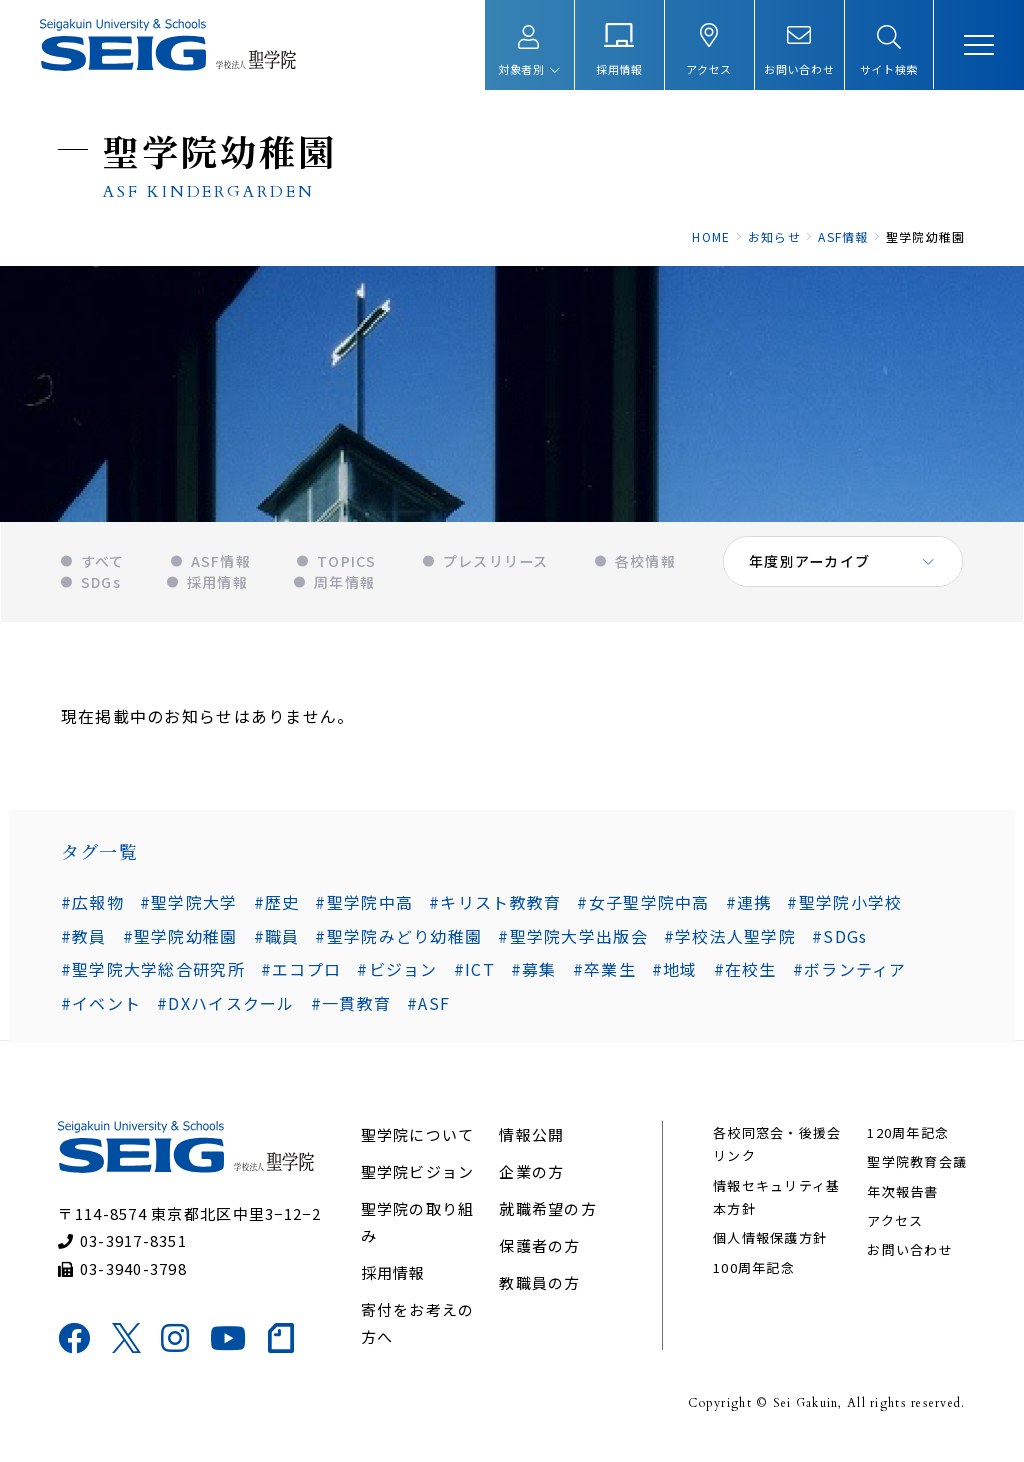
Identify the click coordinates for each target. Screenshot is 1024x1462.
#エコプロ (300, 976)
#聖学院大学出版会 (511, 942)
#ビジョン (397, 976)
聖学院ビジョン (418, 1180)
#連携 (748, 908)
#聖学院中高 (364, 908)
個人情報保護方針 (770, 1247)
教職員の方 (539, 1291)
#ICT (473, 976)
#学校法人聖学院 (667, 942)
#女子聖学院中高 (643, 908)
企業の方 (531, 1180)
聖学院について (418, 1143)
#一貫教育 (350, 1010)
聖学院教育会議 (916, 1171)
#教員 (941, 908)
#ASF (427, 1010)
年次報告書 (901, 1200)
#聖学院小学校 (844, 908)
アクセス (894, 1230)
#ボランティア (849, 976)
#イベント (100, 1010)
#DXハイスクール (225, 1010)
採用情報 (393, 1281)
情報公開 (531, 1143)
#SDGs (776, 942)
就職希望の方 (548, 1217)
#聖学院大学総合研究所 (152, 976)
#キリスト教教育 (494, 908)
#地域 (674, 976)
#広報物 (91, 908)
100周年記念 (754, 1276)
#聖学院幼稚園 (117, 942)
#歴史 (276, 908)
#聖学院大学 (188, 908)
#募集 (533, 976)
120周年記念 (907, 1141)
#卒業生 (603, 976)
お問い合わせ (909, 1259)
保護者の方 (539, 1254)
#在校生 (744, 976)
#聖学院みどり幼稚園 (336, 942)
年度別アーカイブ (810, 570)
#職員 (214, 942)
